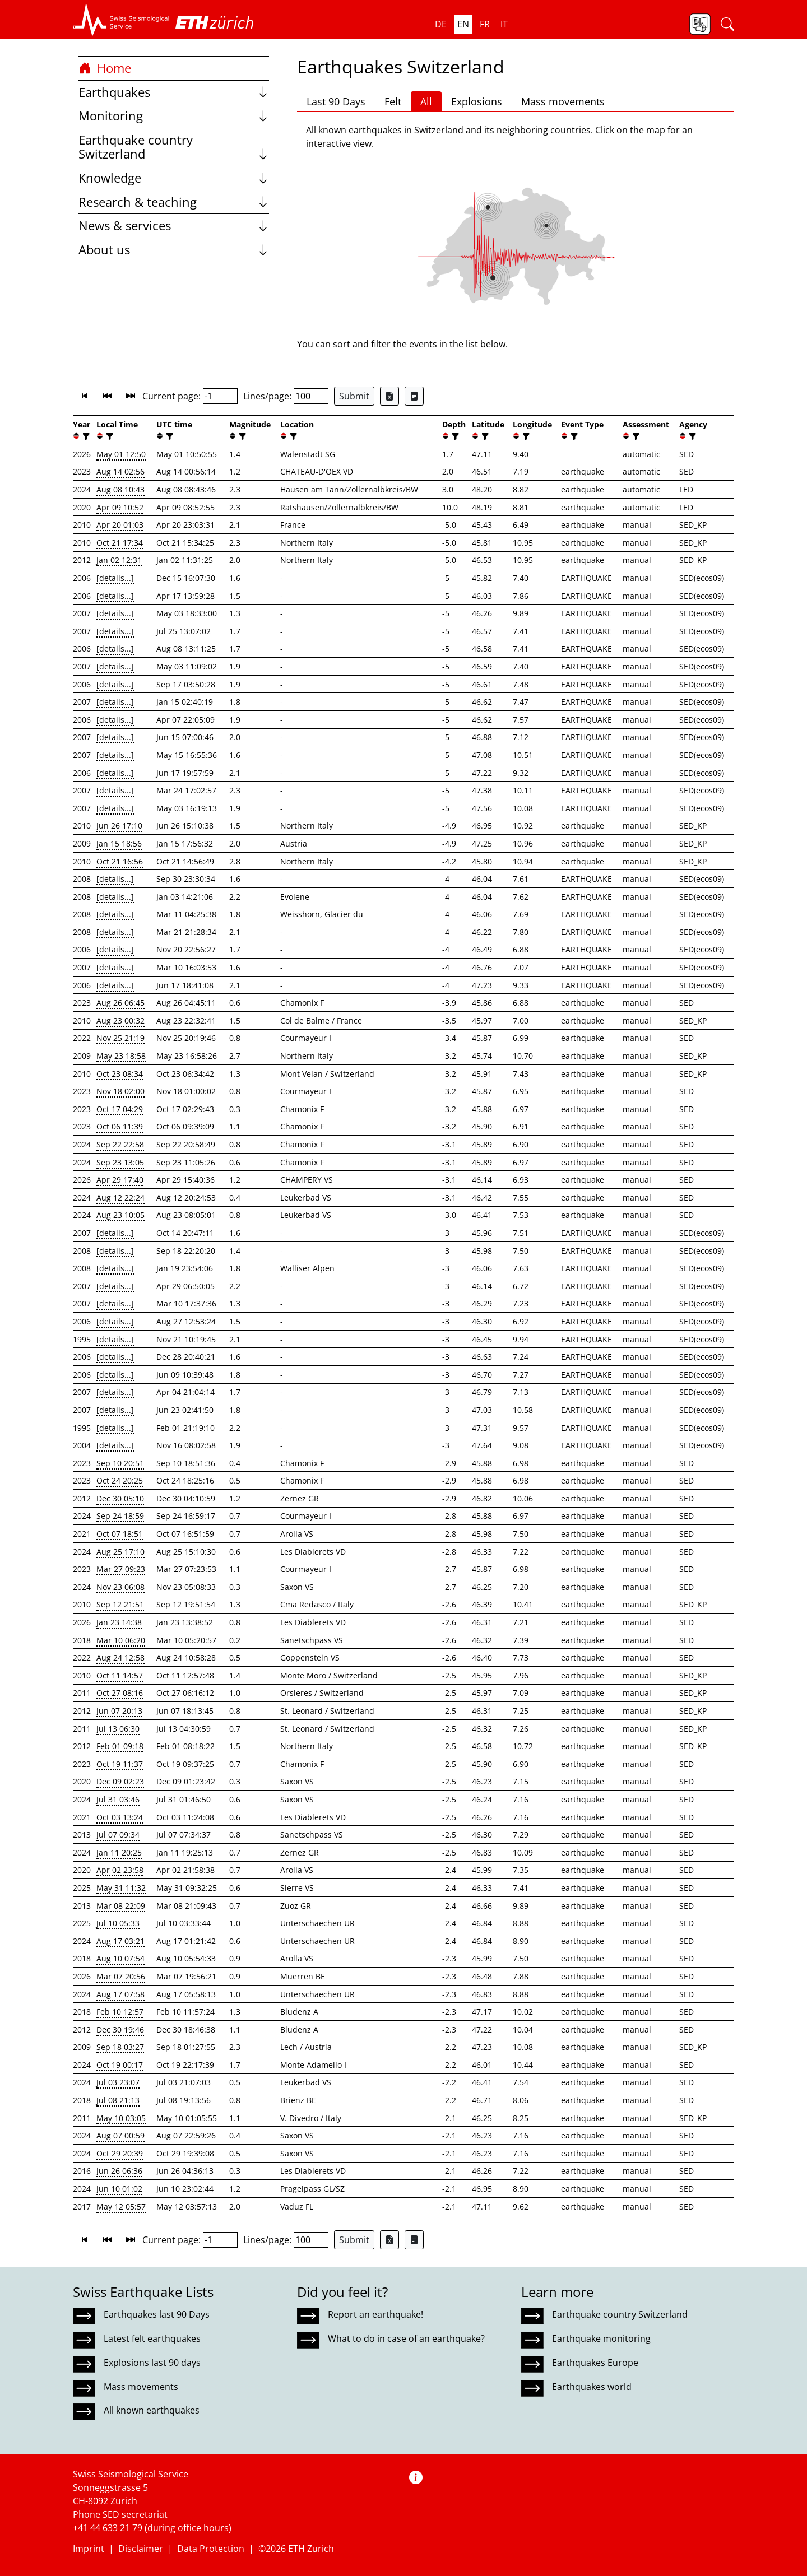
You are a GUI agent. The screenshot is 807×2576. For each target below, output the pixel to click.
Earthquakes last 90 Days (157, 2314)
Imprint (88, 2548)
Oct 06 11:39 (119, 1126)
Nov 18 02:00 (120, 1091)
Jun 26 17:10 (119, 825)
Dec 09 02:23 (120, 1781)
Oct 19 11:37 (119, 1764)
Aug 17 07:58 (120, 1994)
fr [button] (485, 24)
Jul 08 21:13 (118, 2100)
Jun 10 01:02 (119, 2188)
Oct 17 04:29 (119, 1109)
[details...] (115, 578)
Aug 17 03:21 (120, 1941)
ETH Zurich (311, 2548)
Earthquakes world (592, 2386)
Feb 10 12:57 (119, 2011)
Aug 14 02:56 (120, 471)
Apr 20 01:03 (119, 524)
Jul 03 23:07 (118, 2082)
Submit (354, 396)
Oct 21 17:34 (119, 542)
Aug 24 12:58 (120, 1657)
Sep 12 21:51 (120, 1604)
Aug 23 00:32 (120, 1020)
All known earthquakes (152, 2410)
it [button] (504, 24)
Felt (392, 101)
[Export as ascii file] (414, 396)
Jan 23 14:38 (119, 1622)
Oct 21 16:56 (119, 861)
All (426, 101)
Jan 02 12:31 (119, 560)
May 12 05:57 (121, 2206)
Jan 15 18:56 (119, 843)
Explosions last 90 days (152, 2362)
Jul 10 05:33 (118, 1923)
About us (173, 249)
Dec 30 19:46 (120, 2029)
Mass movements (563, 101)
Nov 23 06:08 (120, 1587)
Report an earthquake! (375, 2314)
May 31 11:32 (121, 1887)
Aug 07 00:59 (120, 2135)
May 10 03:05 (121, 2118)
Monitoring (173, 115)
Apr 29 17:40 (119, 1179)
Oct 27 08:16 (119, 1692)
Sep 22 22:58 (120, 1144)
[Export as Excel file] (389, 396)
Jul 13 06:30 (118, 1728)
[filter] (85, 436)
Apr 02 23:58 (119, 1869)
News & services (173, 225)
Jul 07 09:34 (118, 1834)
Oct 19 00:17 (119, 2064)
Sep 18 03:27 (120, 2047)
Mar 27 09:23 (120, 1569)
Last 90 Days (336, 101)
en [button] (463, 24)
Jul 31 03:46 (118, 1799)
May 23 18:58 (121, 1055)
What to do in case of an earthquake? (406, 2338)
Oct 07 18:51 (119, 1533)
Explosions (476, 101)
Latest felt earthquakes (152, 2338)
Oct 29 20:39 (119, 2153)
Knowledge (173, 178)
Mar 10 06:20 (120, 1640)
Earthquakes (173, 92)
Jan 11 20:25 (119, 1852)
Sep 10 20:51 (120, 1463)
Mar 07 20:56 (120, 1976)
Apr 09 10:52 (119, 507)
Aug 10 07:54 (120, 1958)
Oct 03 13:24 (119, 1817)
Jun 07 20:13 (119, 1710)
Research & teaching (173, 202)
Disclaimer (140, 2548)
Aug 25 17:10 (120, 1551)
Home (104, 68)
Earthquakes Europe (595, 2362)
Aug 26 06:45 (120, 1002)
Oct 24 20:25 (119, 1480)
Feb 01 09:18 (119, 1746)
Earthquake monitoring (601, 2338)
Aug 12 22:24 (120, 1197)
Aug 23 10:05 (120, 1215)
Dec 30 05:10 (120, 1498)
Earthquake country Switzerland (173, 147)
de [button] (441, 24)
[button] (121, 19)
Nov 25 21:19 (120, 1038)
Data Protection (210, 2548)
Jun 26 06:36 (119, 2170)
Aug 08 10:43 (120, 489)
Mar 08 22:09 (120, 1905)
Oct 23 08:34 (119, 1073)
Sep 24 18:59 (120, 1515)
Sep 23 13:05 (120, 1162)
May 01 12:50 (121, 454)
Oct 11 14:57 (119, 1675)
